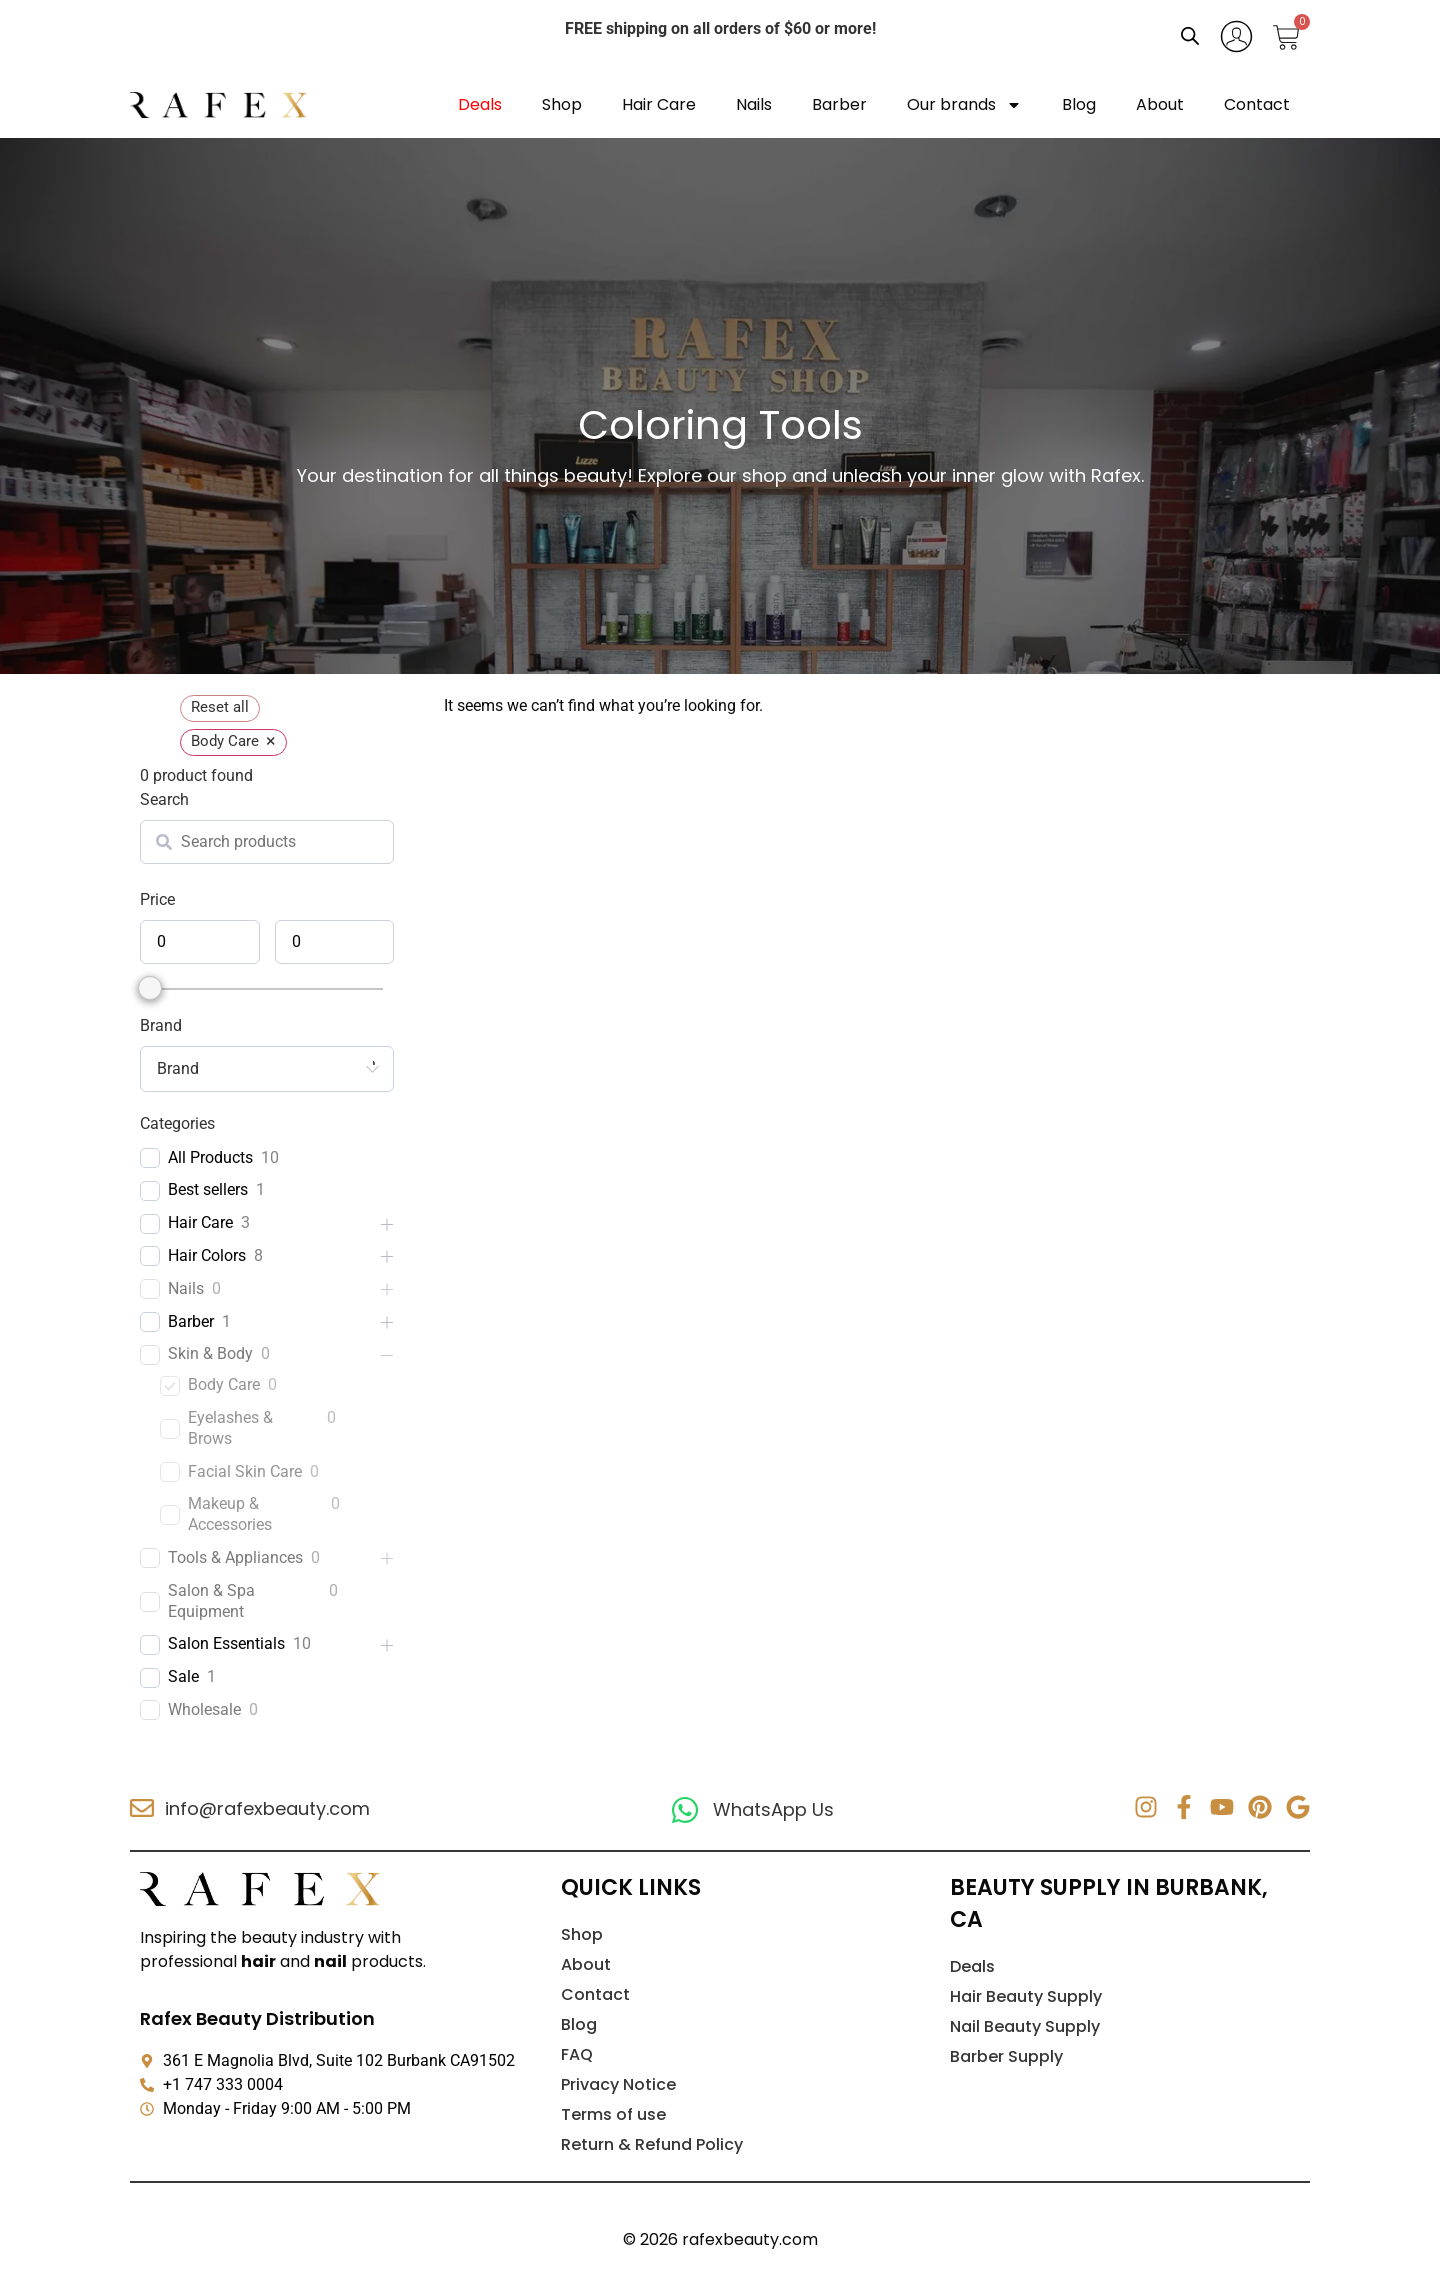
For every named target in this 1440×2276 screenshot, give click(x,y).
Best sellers (208, 1189)
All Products (210, 1157)
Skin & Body (210, 1353)
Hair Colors (207, 1255)
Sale (183, 1676)
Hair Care (659, 104)
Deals (480, 104)
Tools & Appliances (235, 1557)
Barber (839, 104)
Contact (1257, 104)
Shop (562, 104)
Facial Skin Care (245, 1471)
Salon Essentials (226, 1643)
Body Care (224, 1384)
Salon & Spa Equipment (211, 1601)
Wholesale (204, 1709)
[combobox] (267, 1069)
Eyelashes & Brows (230, 1428)
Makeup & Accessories (230, 1514)
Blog (1079, 104)
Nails (754, 104)
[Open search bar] (1190, 36)
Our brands (964, 105)
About (1160, 104)
